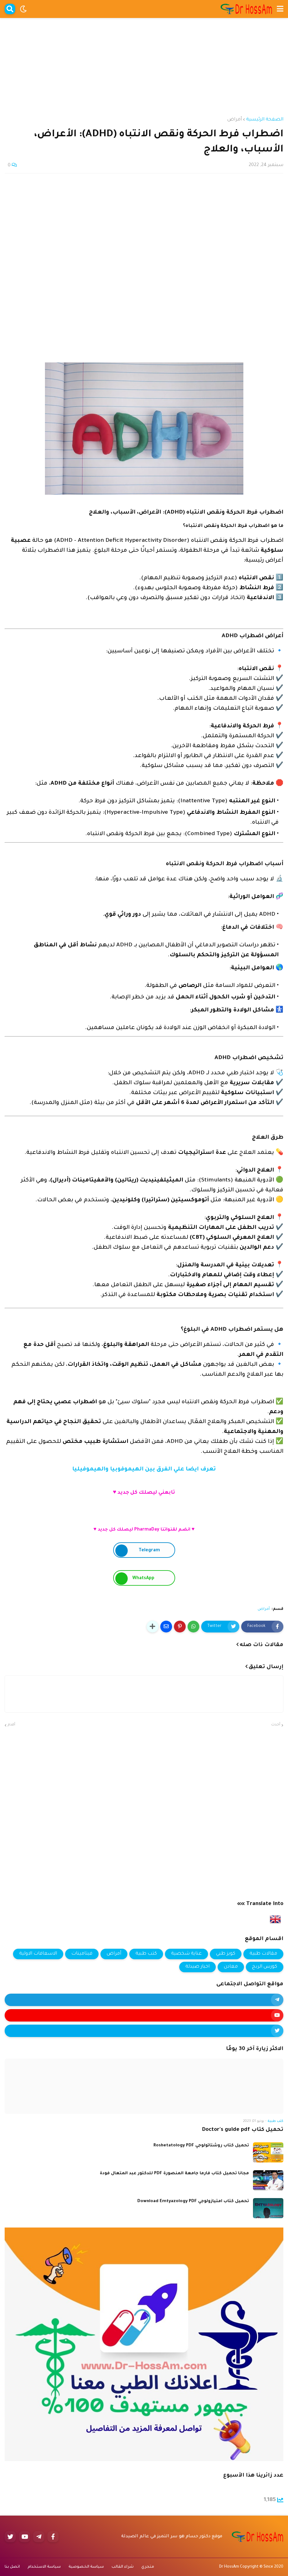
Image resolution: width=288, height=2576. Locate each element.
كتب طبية (146, 1953)
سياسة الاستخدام (44, 2567)
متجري (147, 2567)
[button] (280, 9)
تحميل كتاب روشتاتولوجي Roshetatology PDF (201, 2145)
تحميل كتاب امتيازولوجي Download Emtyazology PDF (193, 2201)
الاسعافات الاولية (38, 1953)
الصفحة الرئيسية (264, 119)
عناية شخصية (186, 1953)
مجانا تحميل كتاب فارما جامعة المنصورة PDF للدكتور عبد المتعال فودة (174, 2173)
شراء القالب (123, 2567)
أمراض (234, 119)
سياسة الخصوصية (86, 2567)
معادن (231, 1966)
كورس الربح (264, 1966)
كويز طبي (225, 1953)
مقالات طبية (263, 1953)
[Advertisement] (144, 61)
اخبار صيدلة (197, 1966)
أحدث (275, 1725)
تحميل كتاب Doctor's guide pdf (242, 2130)
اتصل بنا (12, 2567)
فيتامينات (81, 1953)
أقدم (11, 1725)
